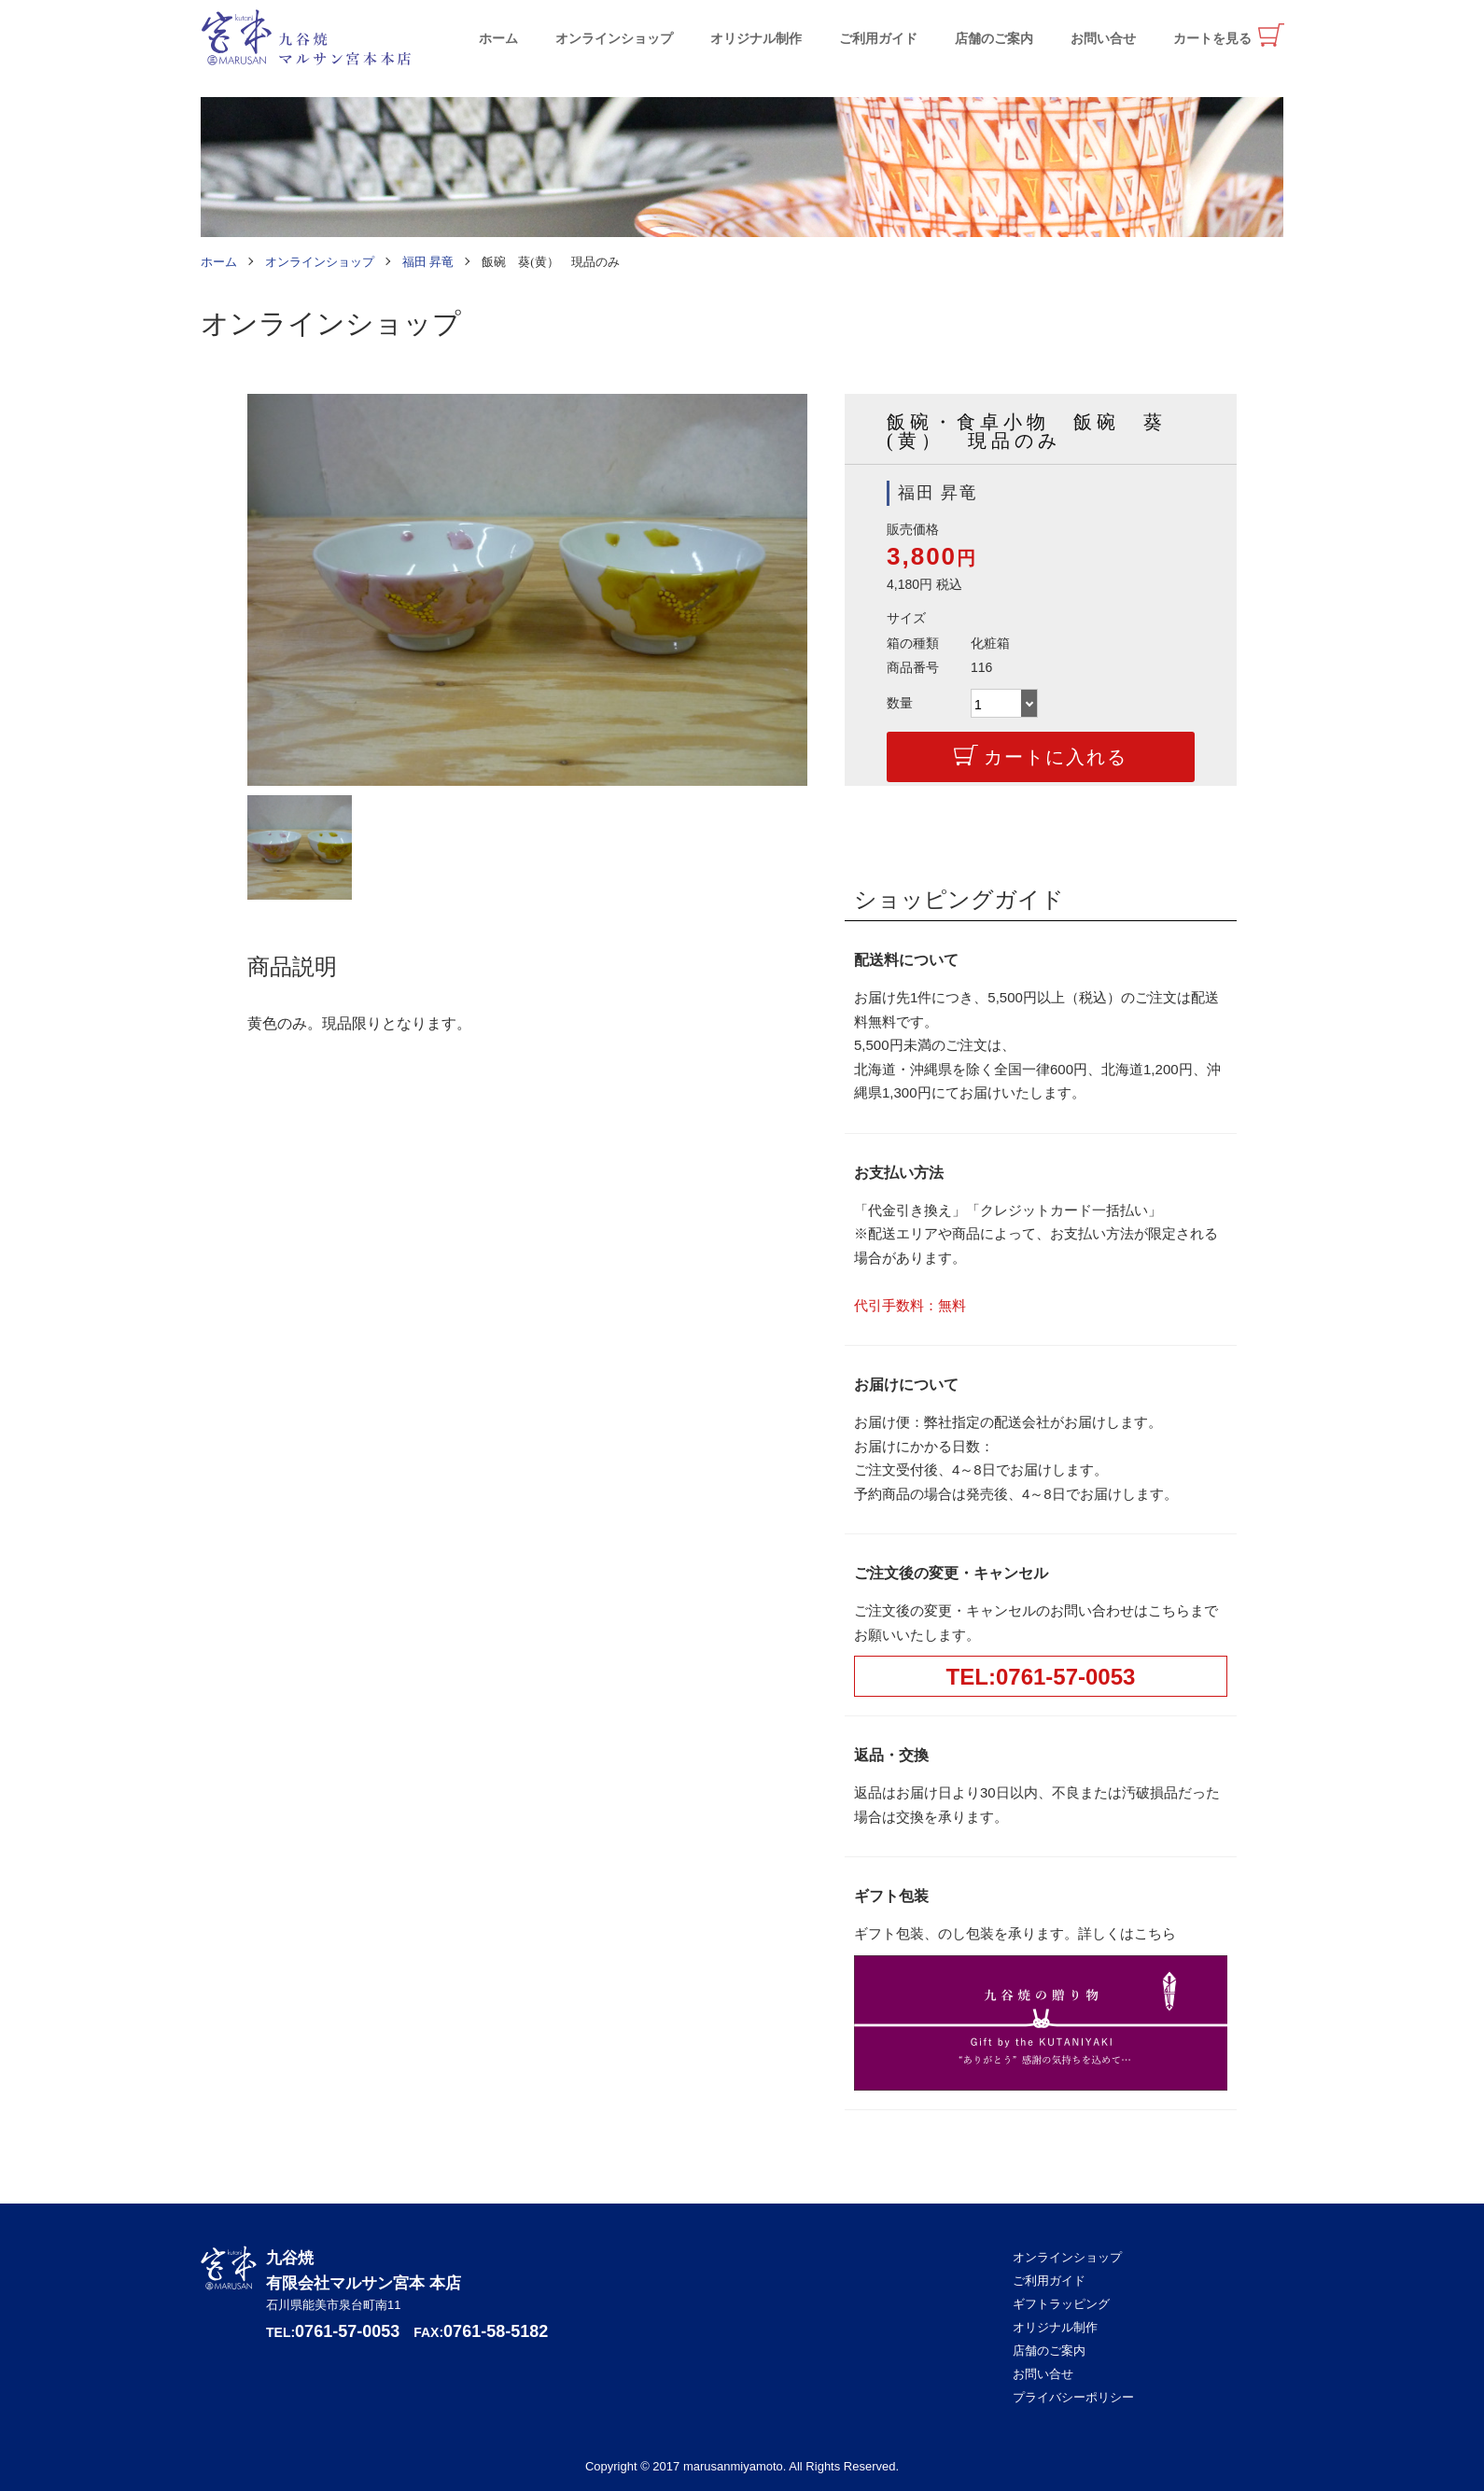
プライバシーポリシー (1073, 2397)
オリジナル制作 (756, 39)
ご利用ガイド (878, 39)
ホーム (498, 39)
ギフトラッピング (1061, 2304)
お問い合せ (1103, 39)
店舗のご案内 (994, 39)
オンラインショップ (614, 39)
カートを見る (1212, 39)
